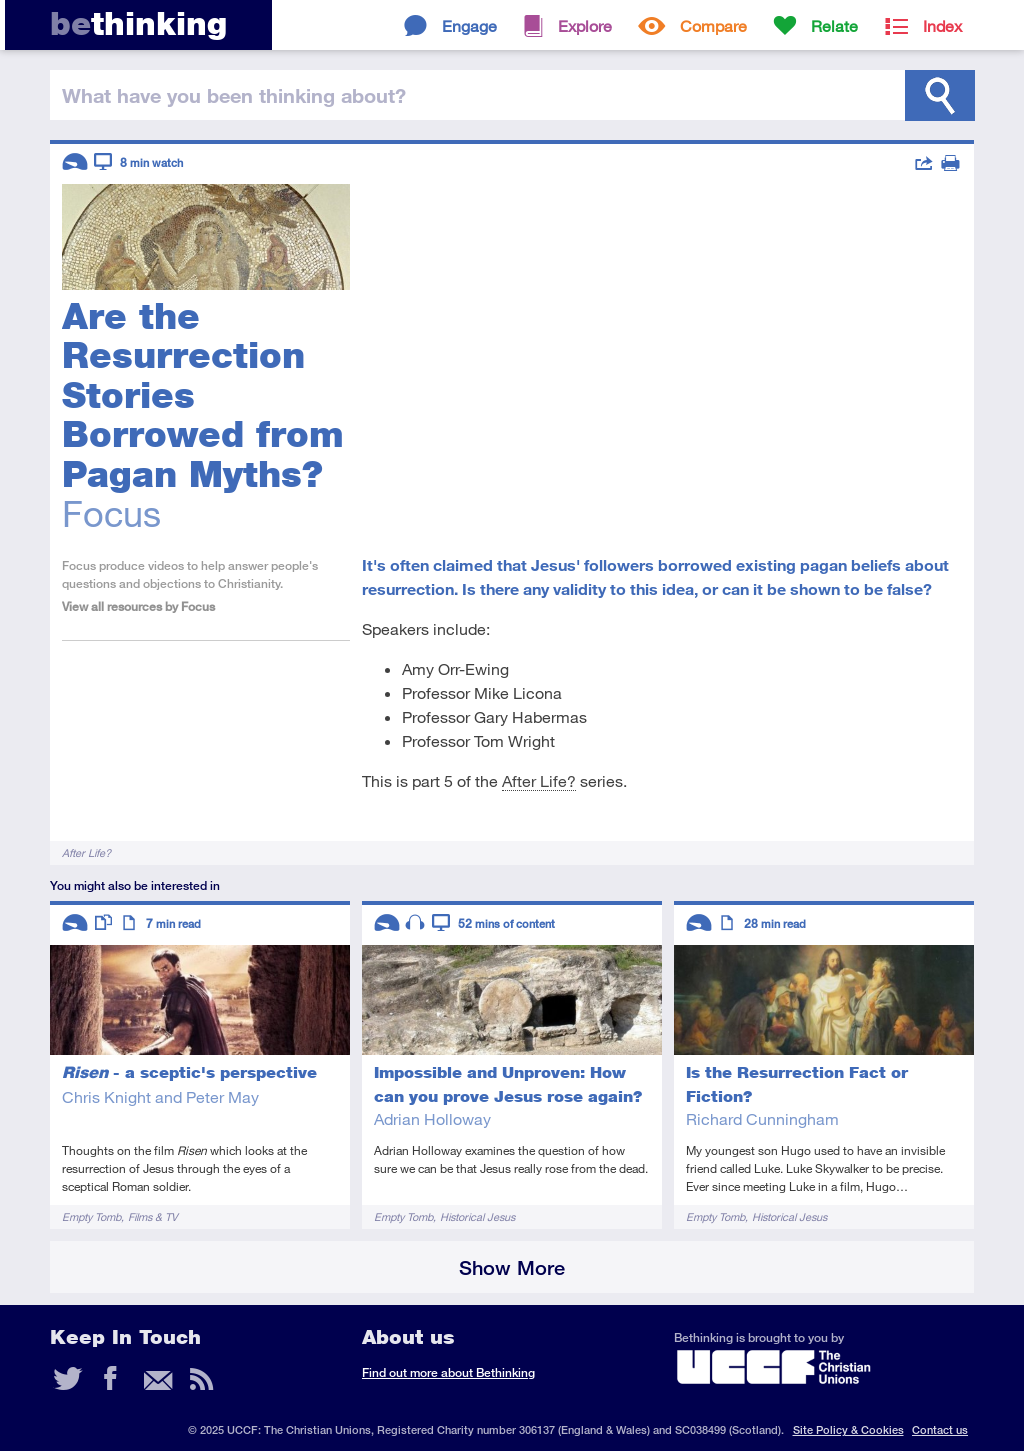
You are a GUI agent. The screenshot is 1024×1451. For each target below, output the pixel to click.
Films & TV (153, 1216)
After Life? (539, 780)
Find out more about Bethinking (448, 1372)
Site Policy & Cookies (848, 1429)
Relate (834, 25)
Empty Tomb (91, 1216)
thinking (138, 23)
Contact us (940, 1429)
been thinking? (234, 95)
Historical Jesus (477, 1216)
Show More (512, 1267)
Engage (469, 25)
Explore (585, 25)
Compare (713, 25)
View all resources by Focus (138, 606)
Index (942, 25)
